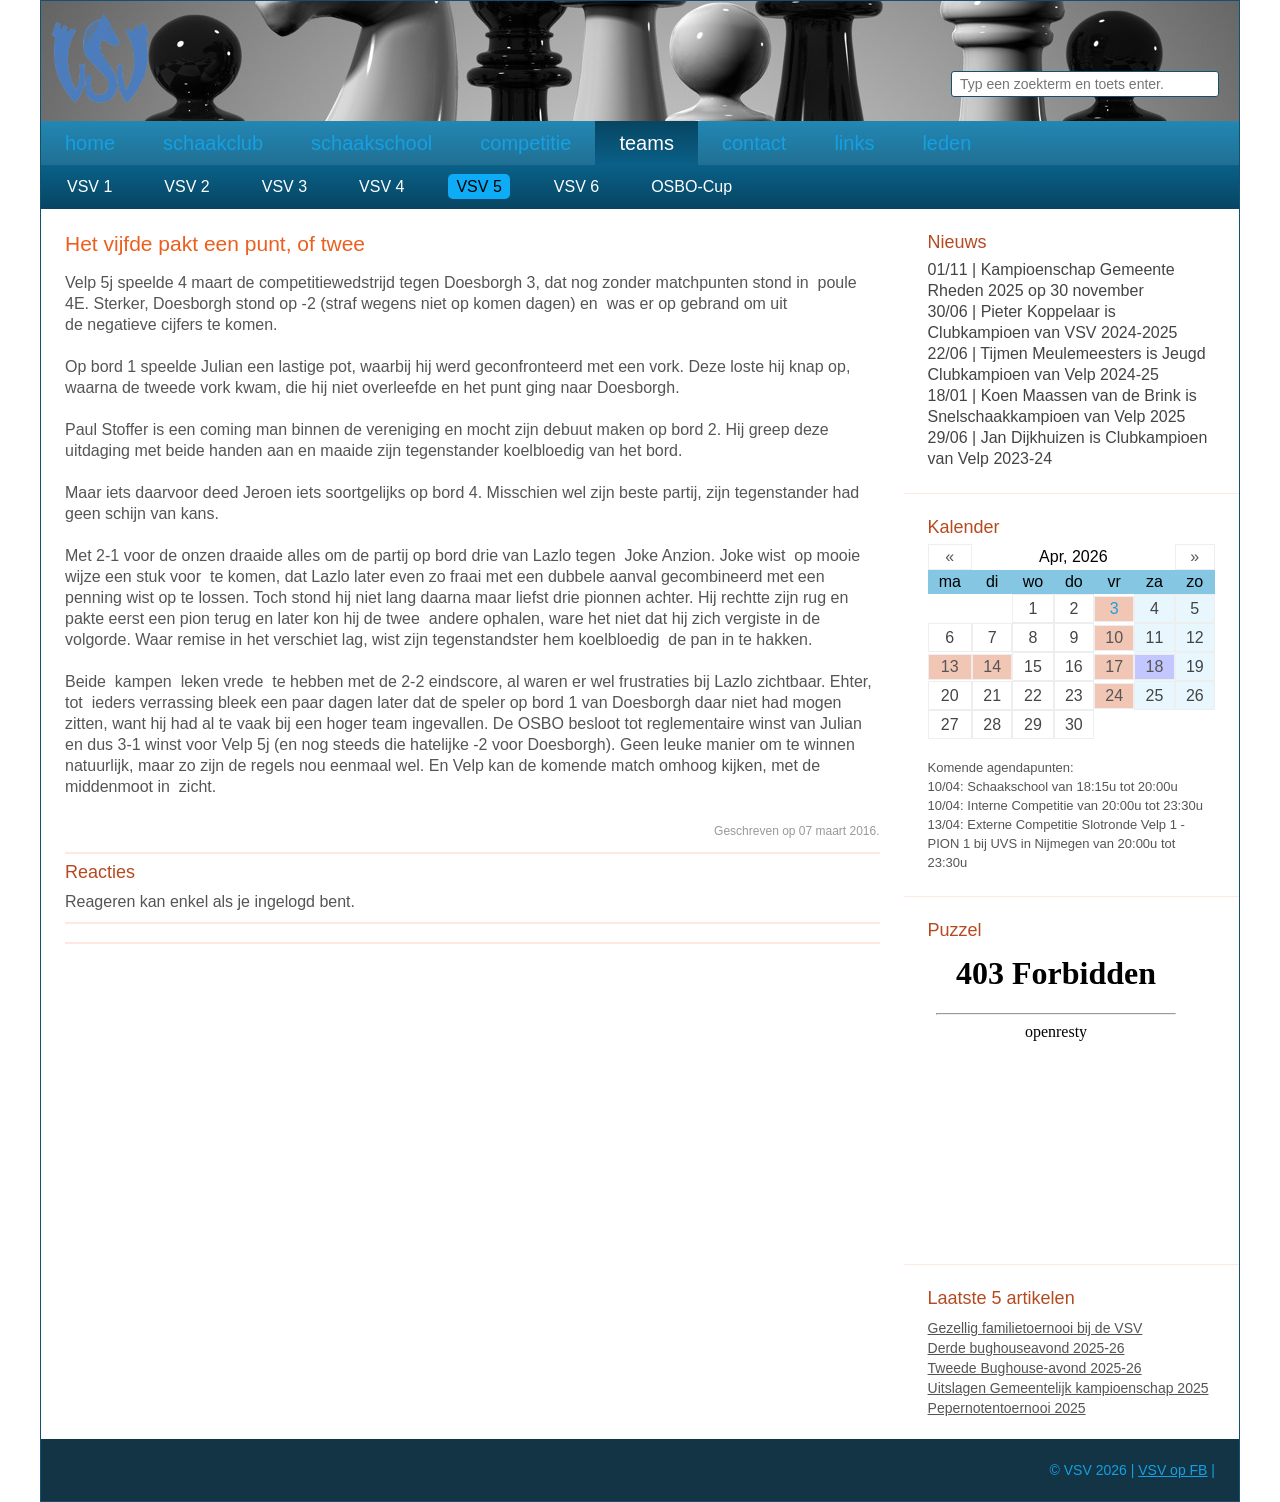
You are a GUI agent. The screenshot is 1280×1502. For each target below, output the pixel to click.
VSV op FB (1172, 1470)
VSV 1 (89, 186)
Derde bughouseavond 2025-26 (1026, 1348)
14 (992, 666)
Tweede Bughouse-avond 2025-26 (1035, 1368)
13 (950, 666)
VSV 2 (186, 186)
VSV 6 (576, 186)
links (854, 143)
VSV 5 (478, 186)
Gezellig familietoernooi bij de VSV (1035, 1328)
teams (646, 143)
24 (1114, 695)
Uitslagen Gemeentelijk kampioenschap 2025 (1068, 1388)
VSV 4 (381, 186)
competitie (525, 143)
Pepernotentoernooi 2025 (1007, 1408)
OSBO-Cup (691, 186)
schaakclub (213, 143)
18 (1155, 666)
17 (1114, 666)
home (90, 143)
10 (1114, 637)
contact (754, 143)
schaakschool (371, 143)
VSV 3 (284, 186)
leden (946, 143)
